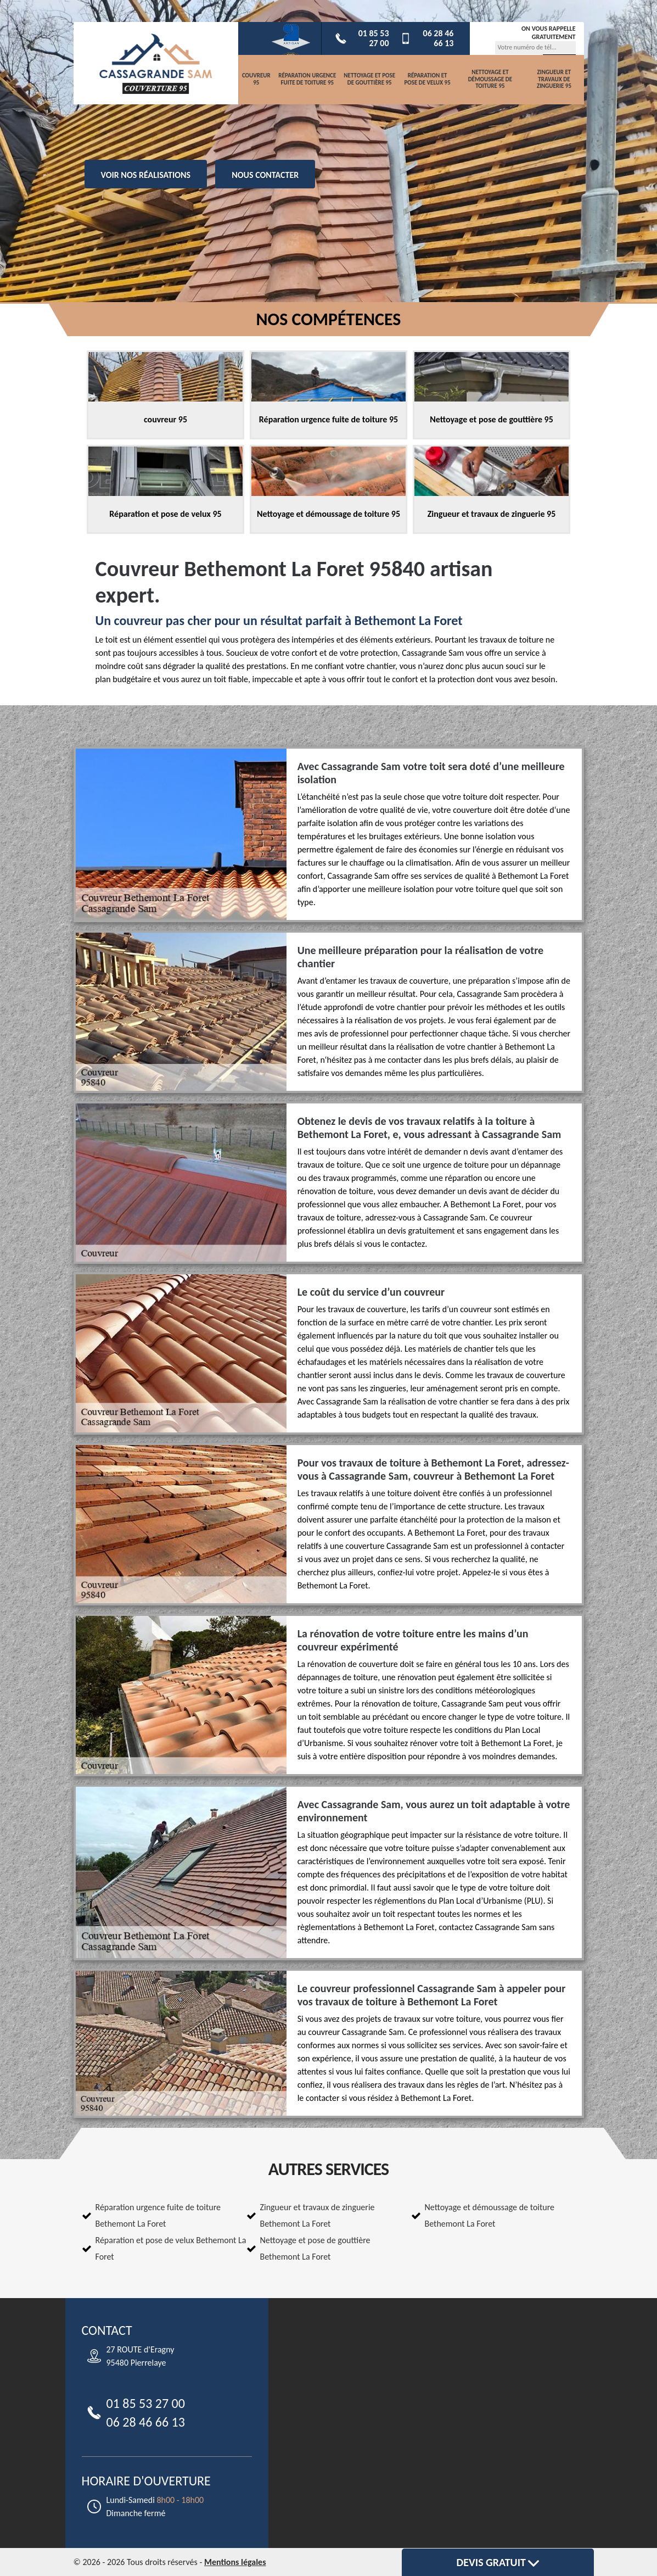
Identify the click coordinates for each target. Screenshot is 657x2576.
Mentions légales (235, 2562)
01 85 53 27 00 (362, 38)
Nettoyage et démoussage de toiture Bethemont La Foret (490, 2215)
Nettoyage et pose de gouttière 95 (369, 79)
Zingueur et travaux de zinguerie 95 (554, 79)
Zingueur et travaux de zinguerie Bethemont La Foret (317, 2215)
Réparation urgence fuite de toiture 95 (307, 79)
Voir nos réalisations (146, 175)
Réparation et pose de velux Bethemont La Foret (171, 2248)
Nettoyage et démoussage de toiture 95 (490, 79)
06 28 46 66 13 (427, 38)
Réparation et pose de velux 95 (427, 79)
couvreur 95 (256, 79)
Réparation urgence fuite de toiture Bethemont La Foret (158, 2215)
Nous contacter (265, 175)
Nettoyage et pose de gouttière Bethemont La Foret (315, 2248)
